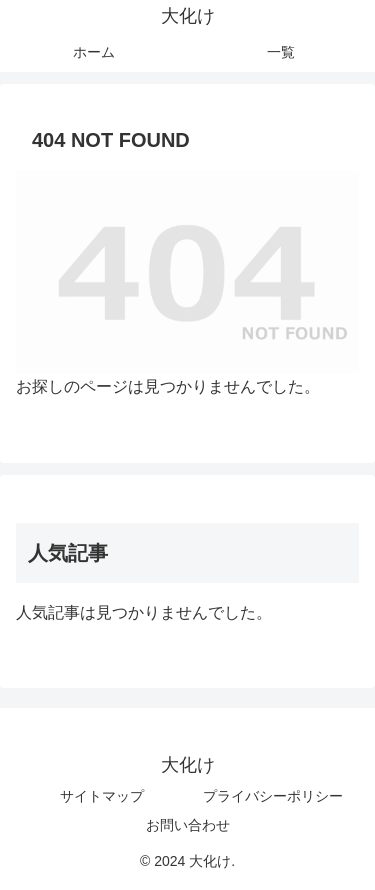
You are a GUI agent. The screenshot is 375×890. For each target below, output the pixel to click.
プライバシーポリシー (273, 796)
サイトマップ (102, 796)
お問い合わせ (188, 825)
